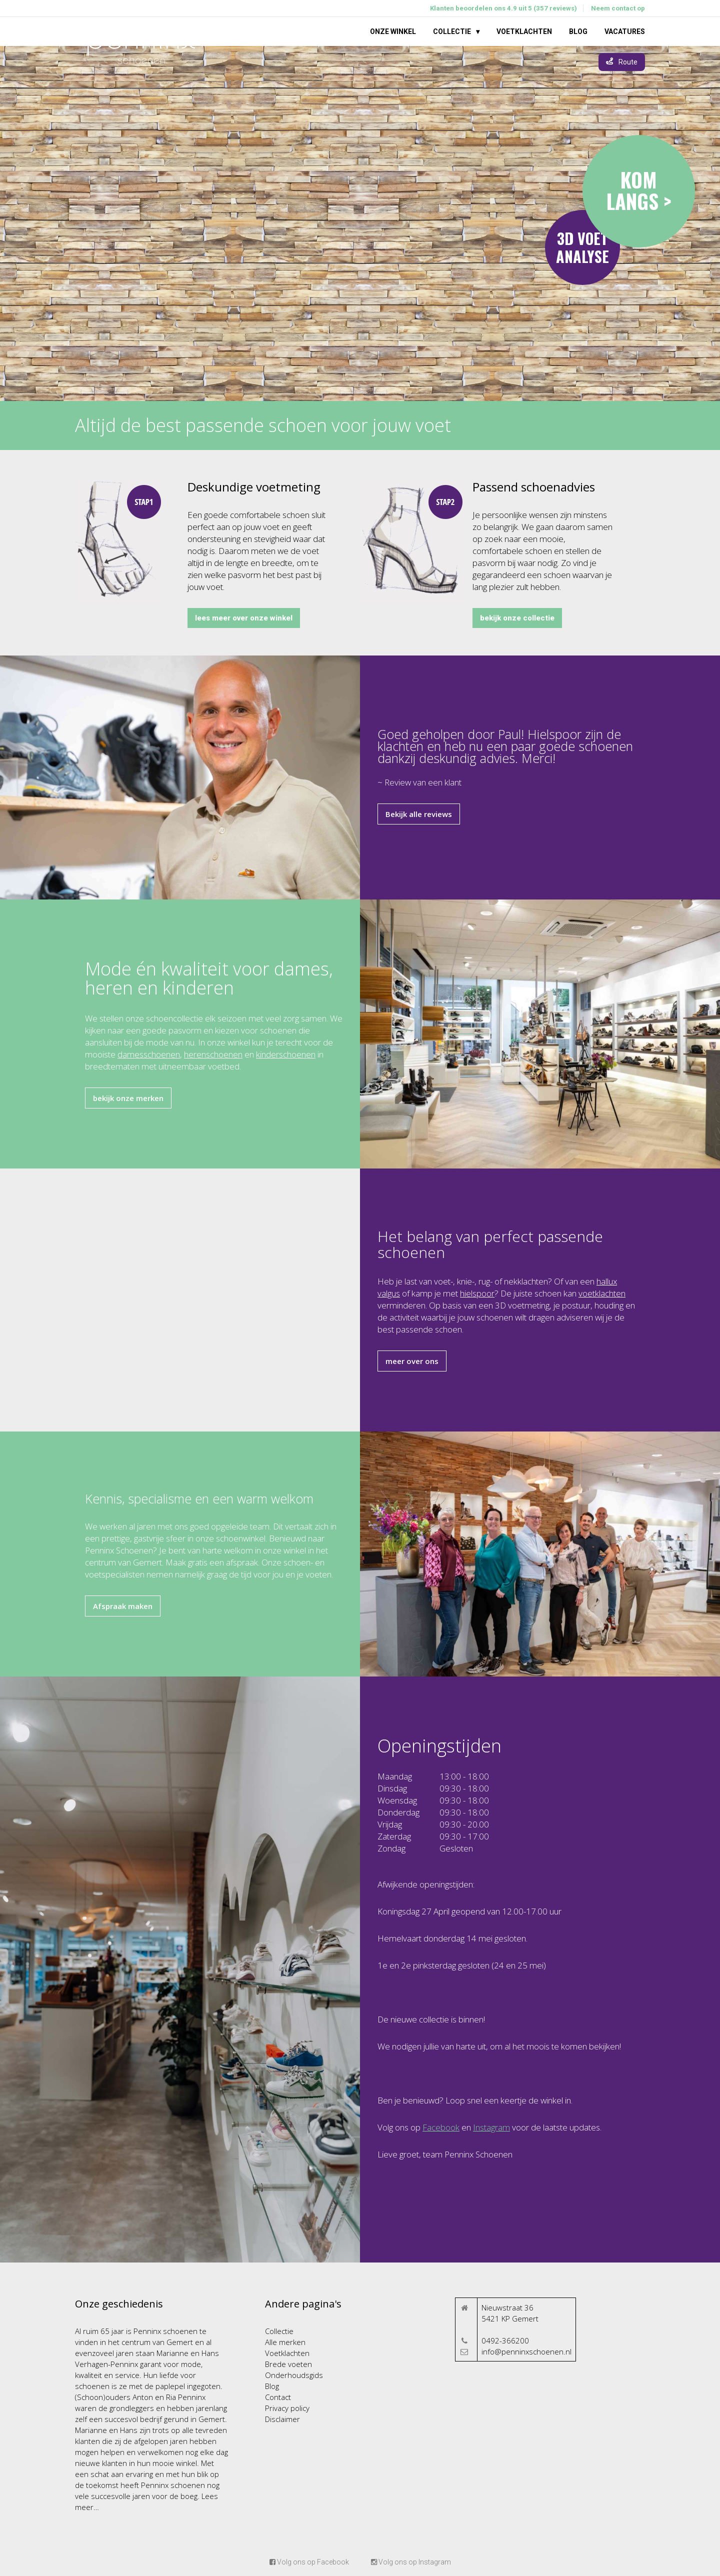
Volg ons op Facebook (309, 2562)
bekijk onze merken (128, 1098)
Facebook (441, 2127)
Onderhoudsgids (294, 2375)
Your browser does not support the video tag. (360, 223)
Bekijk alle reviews (419, 814)
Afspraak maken (122, 1606)
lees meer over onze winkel (243, 618)
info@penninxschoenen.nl (527, 2351)
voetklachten (602, 1293)
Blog (578, 32)
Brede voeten (288, 2364)
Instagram (491, 2127)
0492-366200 (505, 2341)
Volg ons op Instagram (411, 2562)
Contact (278, 2397)
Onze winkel (393, 32)
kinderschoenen (286, 1054)
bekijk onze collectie (517, 618)
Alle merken (285, 2342)
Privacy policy (287, 2408)
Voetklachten (524, 32)
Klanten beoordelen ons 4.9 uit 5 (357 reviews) (503, 8)
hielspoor (477, 1293)
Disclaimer (282, 2419)
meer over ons (412, 1361)
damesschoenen (149, 1054)
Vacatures (624, 32)
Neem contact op (618, 8)
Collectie (452, 32)
